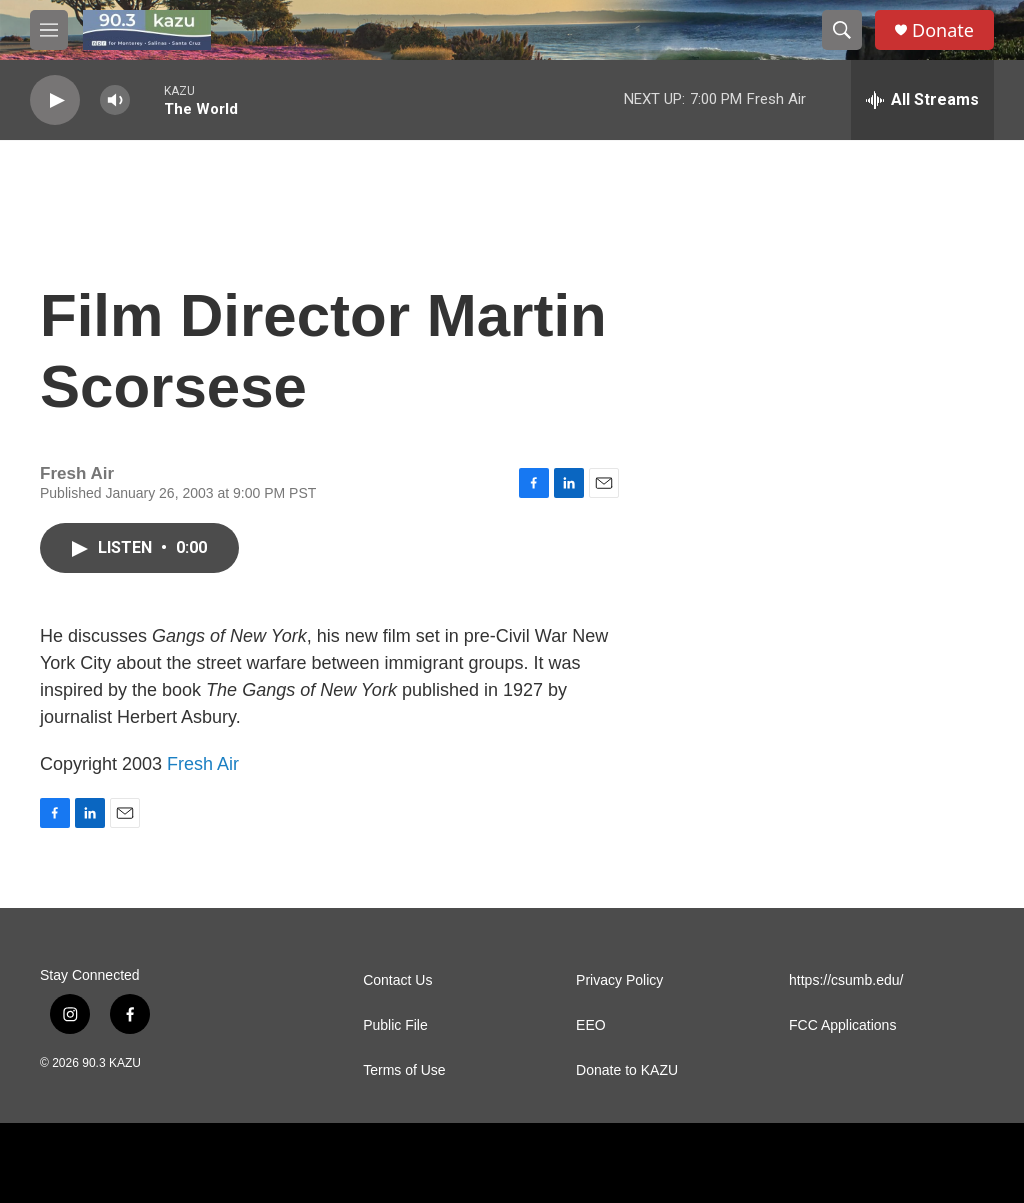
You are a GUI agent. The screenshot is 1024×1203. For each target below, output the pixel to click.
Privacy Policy (619, 980)
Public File (395, 1025)
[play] (55, 100)
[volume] (115, 100)
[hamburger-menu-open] (49, 30)
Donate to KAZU (627, 1070)
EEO (591, 1025)
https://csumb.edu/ (846, 980)
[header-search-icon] (842, 30)
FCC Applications (842, 1025)
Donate (943, 30)
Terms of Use (404, 1070)
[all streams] (922, 100)
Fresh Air (203, 764)
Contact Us (397, 980)
